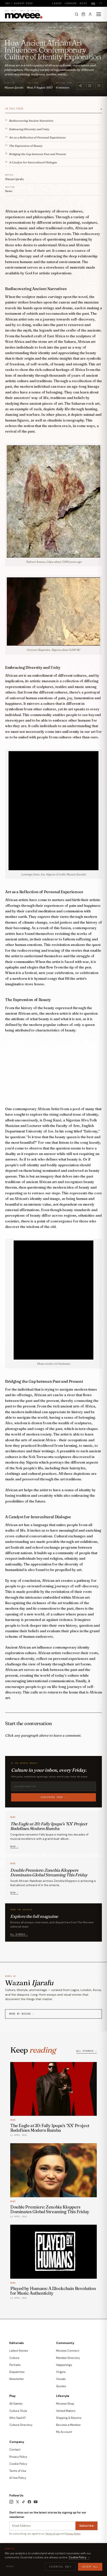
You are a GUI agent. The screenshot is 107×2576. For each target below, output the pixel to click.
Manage (10, 2566)
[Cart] (83, 14)
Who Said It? (17, 2418)
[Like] (99, 85)
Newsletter (16, 2379)
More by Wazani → (21, 2013)
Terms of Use (17, 2470)
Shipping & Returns (68, 2418)
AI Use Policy (17, 2477)
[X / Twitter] (17, 2501)
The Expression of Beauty (23, 145)
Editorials (25, 28)
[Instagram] (11, 2502)
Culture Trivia (18, 2410)
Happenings (64, 2365)
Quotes (61, 2386)
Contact (14, 2449)
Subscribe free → (53, 1797)
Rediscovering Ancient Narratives (29, 120)
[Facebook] (29, 2501)
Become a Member (68, 2425)
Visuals (61, 2379)
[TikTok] (23, 2501)
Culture (14, 2358)
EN (93, 3)
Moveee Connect (67, 2350)
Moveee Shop (65, 2403)
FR (100, 3)
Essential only (60, 2566)
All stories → (19, 1934)
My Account (64, 2432)
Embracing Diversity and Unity (27, 129)
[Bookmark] (89, 85)
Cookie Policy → (79, 2557)
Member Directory (68, 2358)
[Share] (80, 85)
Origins (61, 2372)
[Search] (76, 14)
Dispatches (17, 2372)
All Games (16, 2403)
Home (11, 28)
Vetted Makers (65, 2410)
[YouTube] (36, 2502)
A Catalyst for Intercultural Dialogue (31, 162)
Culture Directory (20, 2425)
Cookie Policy (18, 2463)
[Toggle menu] (98, 14)
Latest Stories (18, 2350)
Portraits (15, 2365)
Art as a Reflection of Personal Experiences (35, 137)
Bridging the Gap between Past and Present (35, 154)
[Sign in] (90, 14)
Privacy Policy (18, 2456)
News (39, 28)
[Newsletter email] (42, 2526)
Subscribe (86, 2526)
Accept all (90, 2566)
